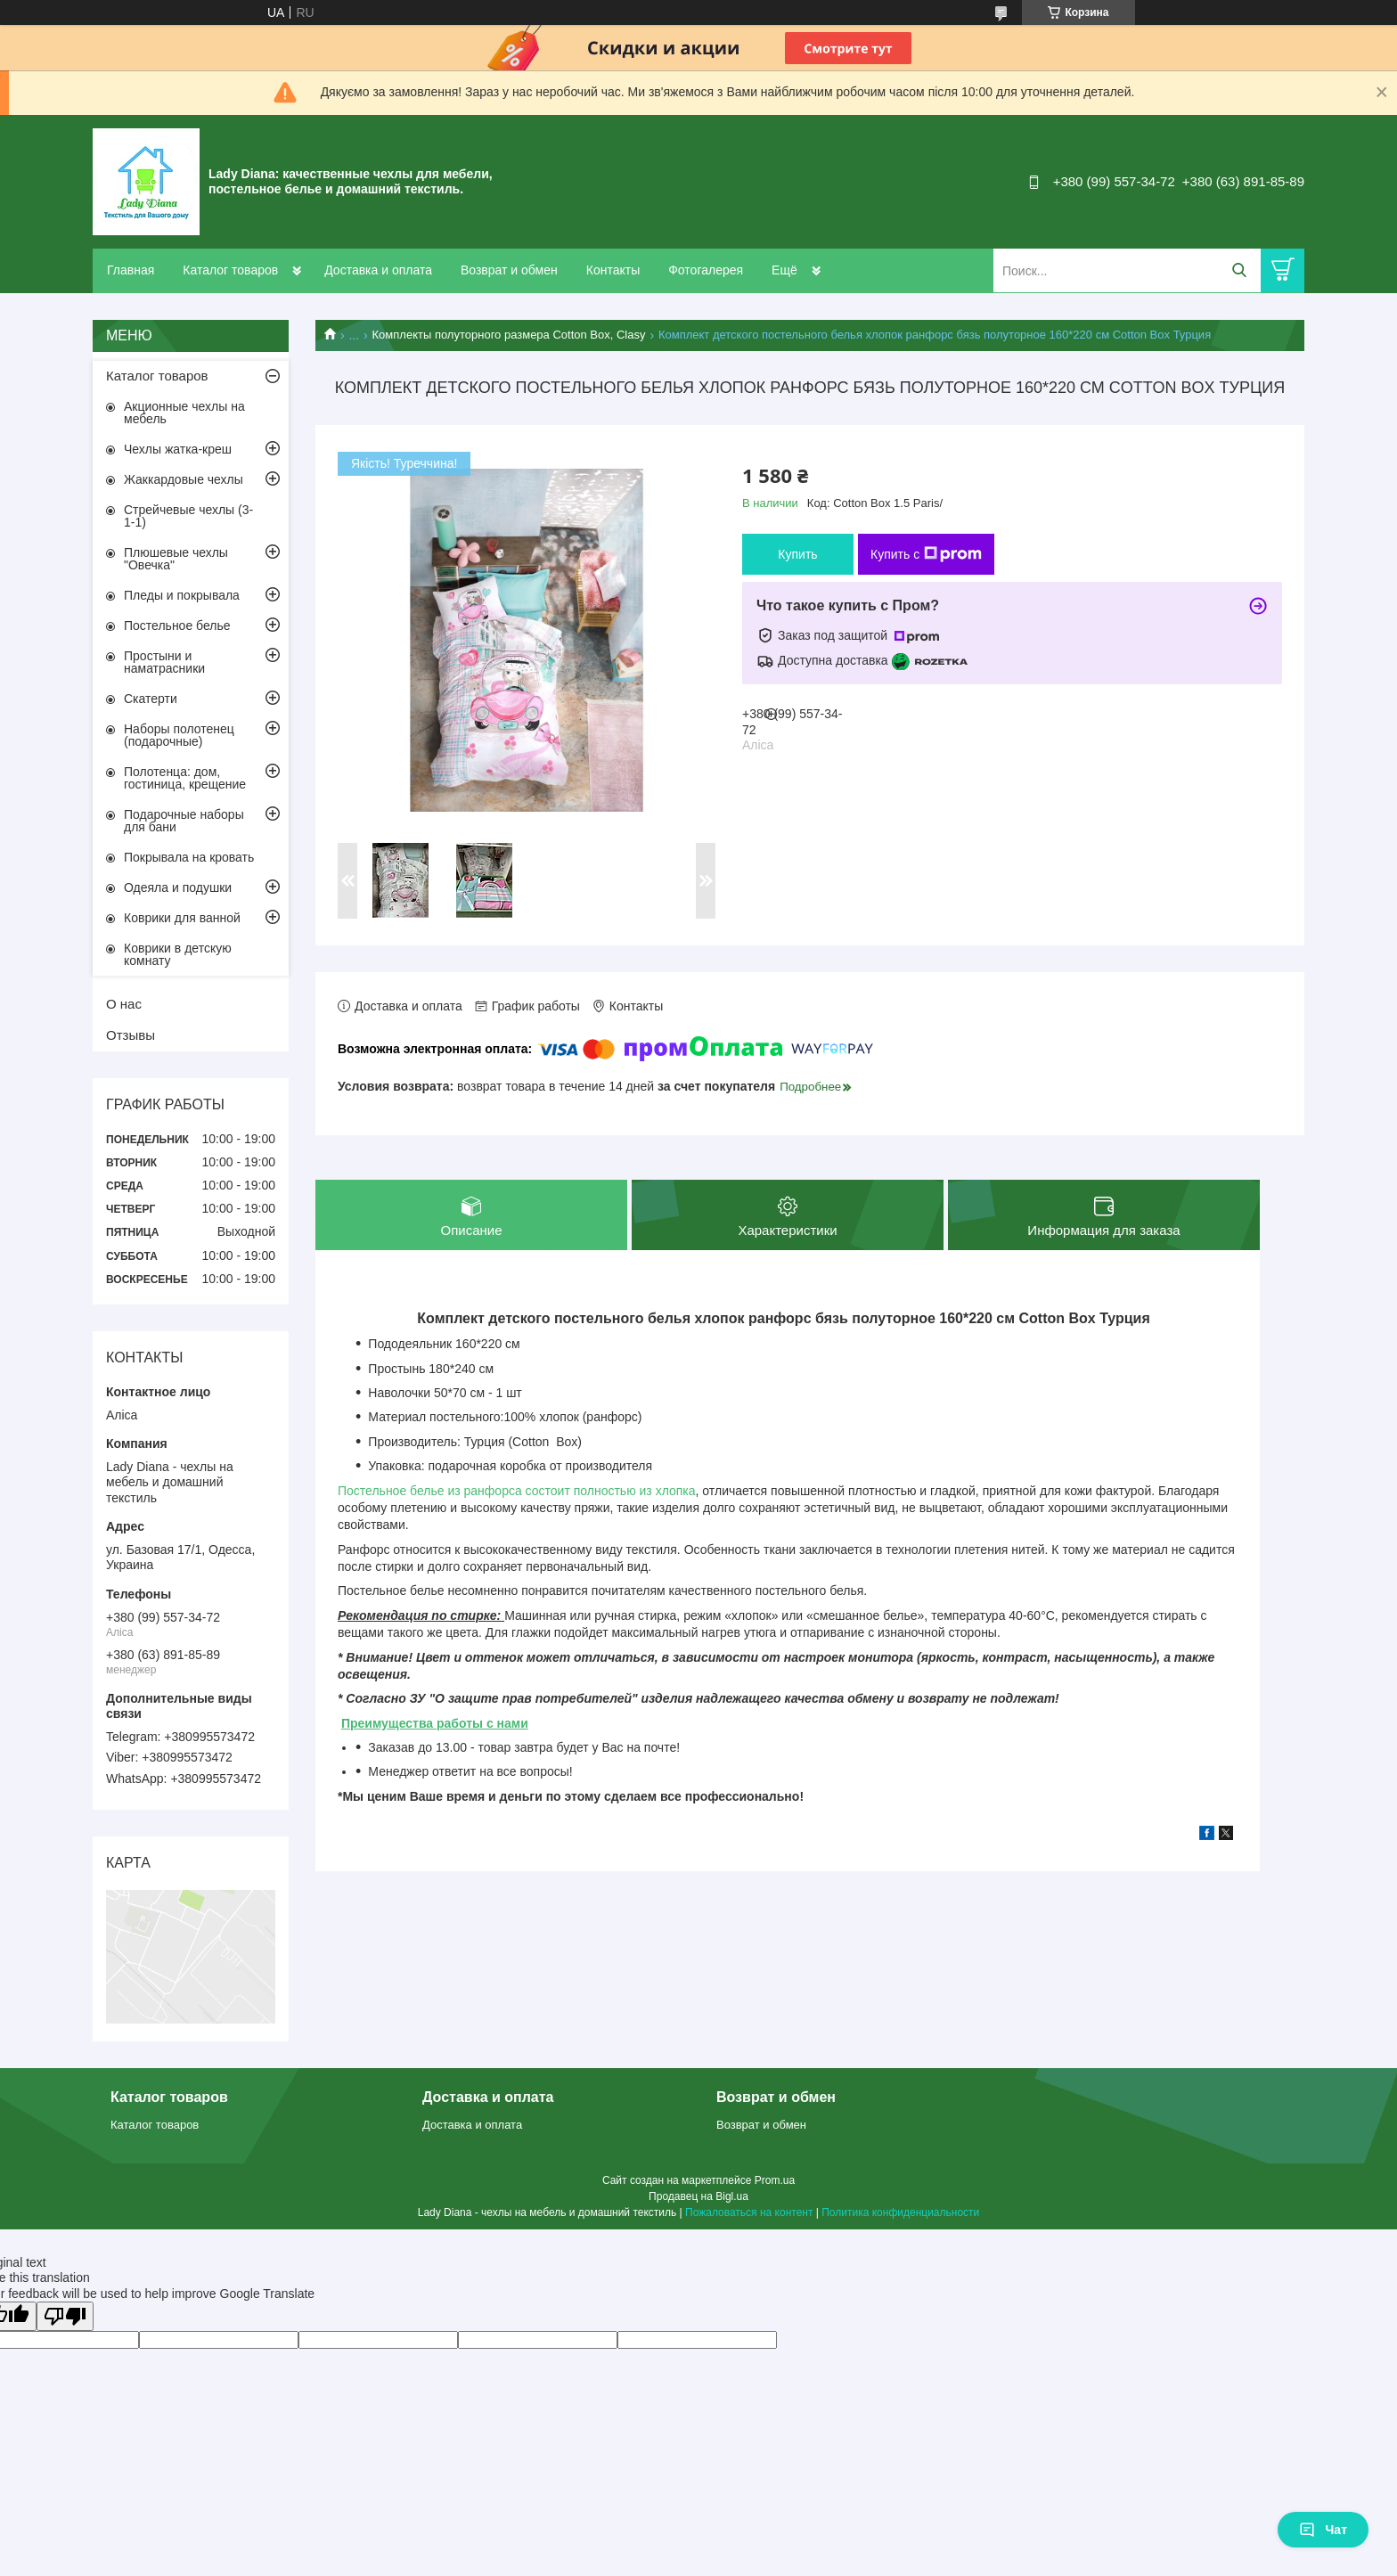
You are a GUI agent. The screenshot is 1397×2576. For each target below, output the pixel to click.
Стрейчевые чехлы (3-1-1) (188, 516)
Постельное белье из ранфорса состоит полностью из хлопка (517, 1492)
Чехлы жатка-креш (178, 449)
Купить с (926, 554)
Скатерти (150, 698)
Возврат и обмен (509, 270)
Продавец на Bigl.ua (698, 2196)
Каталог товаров (230, 270)
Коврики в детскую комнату (178, 954)
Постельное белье (177, 625)
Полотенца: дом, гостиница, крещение (185, 778)
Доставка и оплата (378, 270)
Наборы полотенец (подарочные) (179, 735)
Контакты (613, 270)
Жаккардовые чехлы (183, 479)
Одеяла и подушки (178, 887)
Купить (797, 554)
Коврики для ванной (182, 918)
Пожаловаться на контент (749, 2212)
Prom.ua (775, 2180)
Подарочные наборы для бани (184, 820)
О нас (124, 1003)
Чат (1323, 2530)
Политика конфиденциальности (900, 2212)
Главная (130, 270)
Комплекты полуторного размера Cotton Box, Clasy (509, 334)
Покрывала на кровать (189, 857)
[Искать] (1239, 270)
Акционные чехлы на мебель (184, 412)
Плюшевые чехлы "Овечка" (176, 558)
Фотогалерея (705, 270)
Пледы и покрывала (182, 595)
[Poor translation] (65, 2316)
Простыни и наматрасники (164, 662)
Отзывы (130, 1035)
